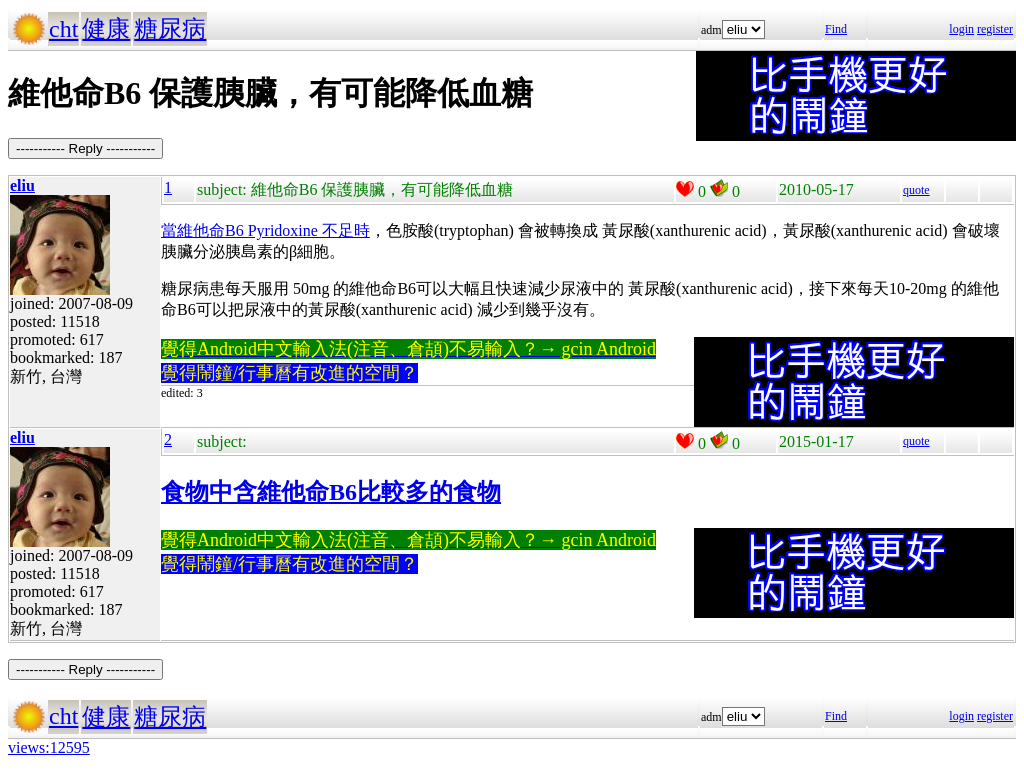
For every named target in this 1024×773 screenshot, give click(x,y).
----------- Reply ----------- (85, 148)
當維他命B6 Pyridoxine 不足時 (265, 230)
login (961, 29)
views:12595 (49, 747)
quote (916, 190)
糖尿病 (170, 29)
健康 (106, 29)
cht (63, 29)
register (995, 29)
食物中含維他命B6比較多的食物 (331, 492)
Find (836, 29)
